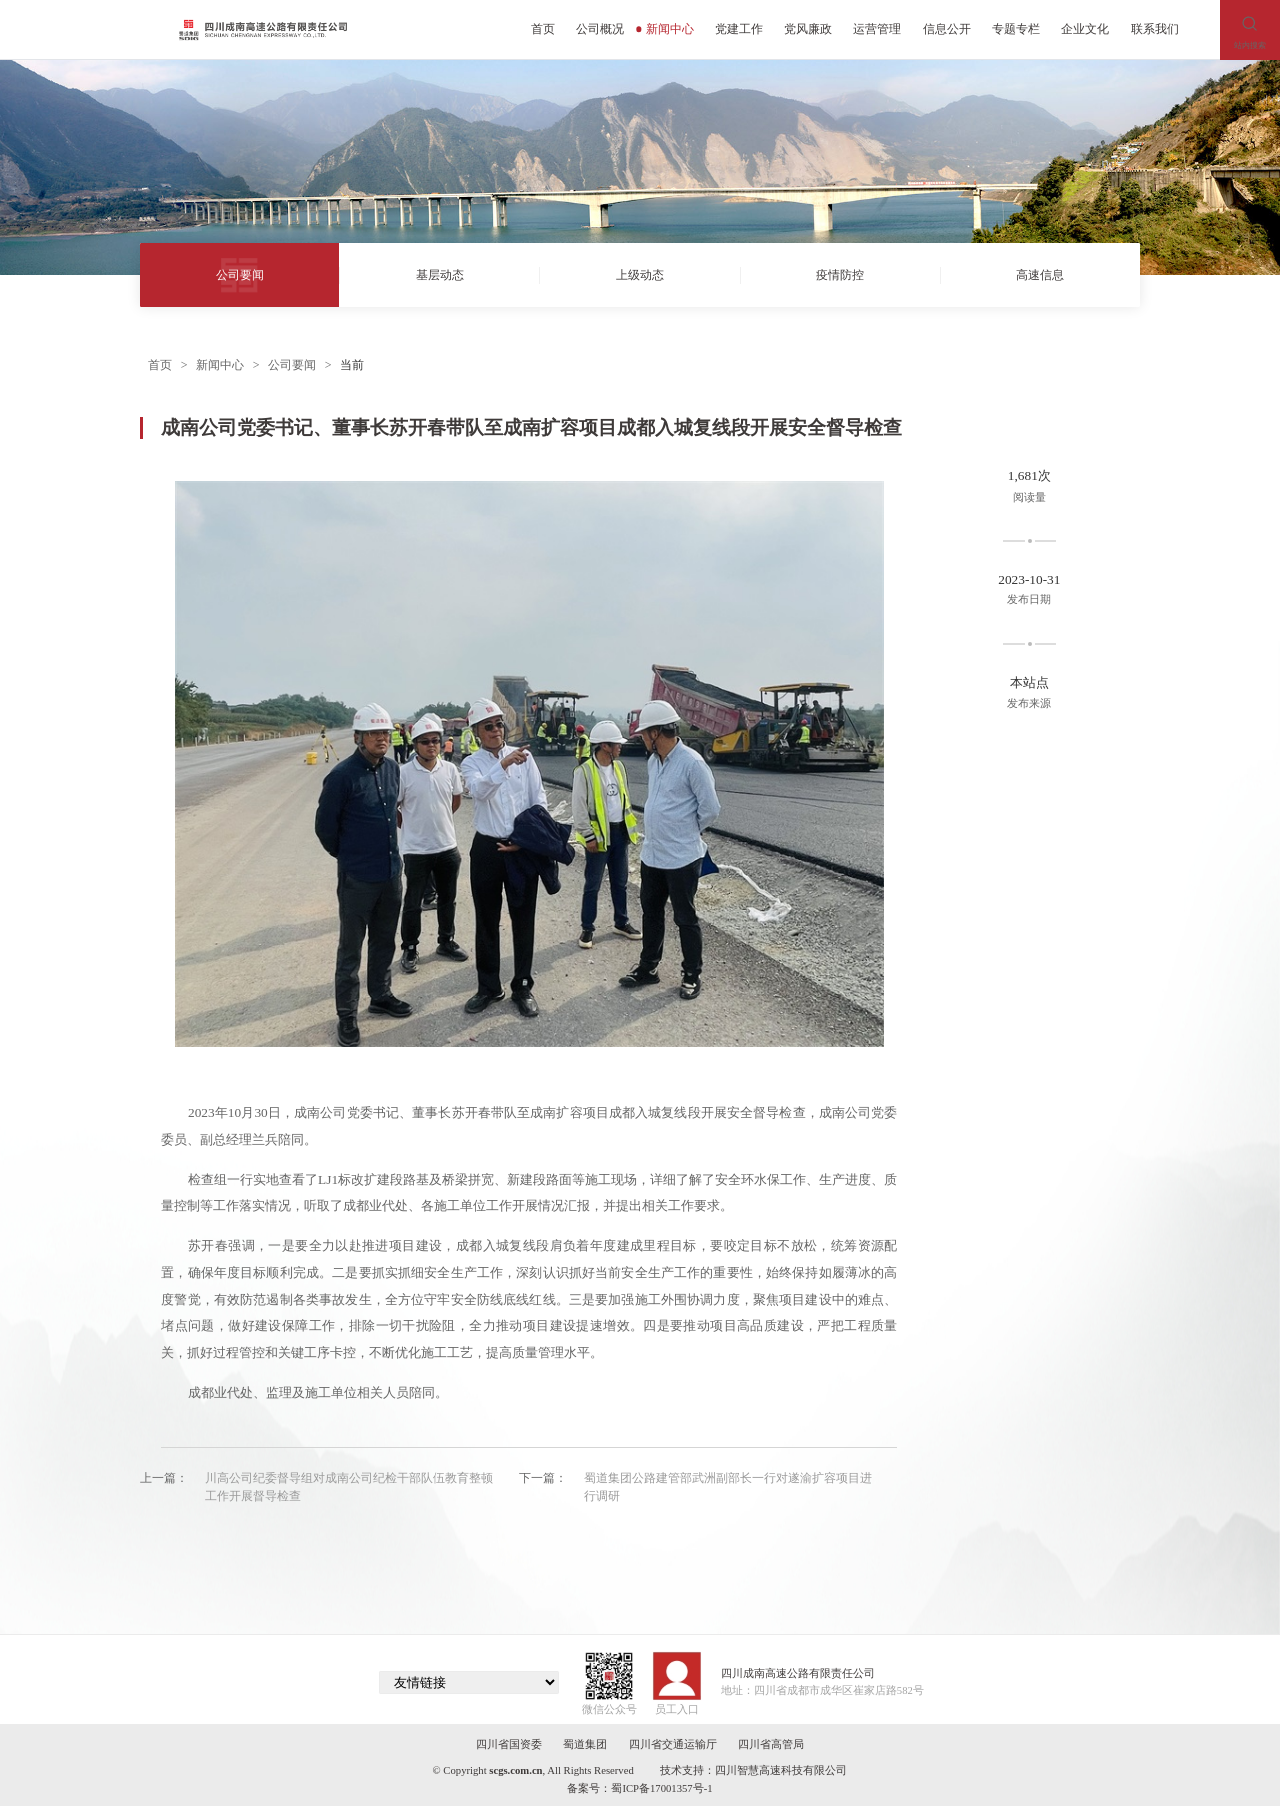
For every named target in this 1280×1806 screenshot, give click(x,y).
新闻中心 (664, 29)
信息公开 (947, 29)
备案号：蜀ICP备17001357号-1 (639, 1788)
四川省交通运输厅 (673, 1744)
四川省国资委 (509, 1744)
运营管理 (877, 29)
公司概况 (600, 29)
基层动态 (440, 275)
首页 (543, 29)
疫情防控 (840, 275)
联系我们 (1155, 29)
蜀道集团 (585, 1744)
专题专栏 (1016, 29)
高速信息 (1040, 275)
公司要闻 (240, 275)
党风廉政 (808, 29)
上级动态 (640, 275)
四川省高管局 (771, 1744)
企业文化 (1085, 29)
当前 (352, 365)
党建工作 (739, 29)
